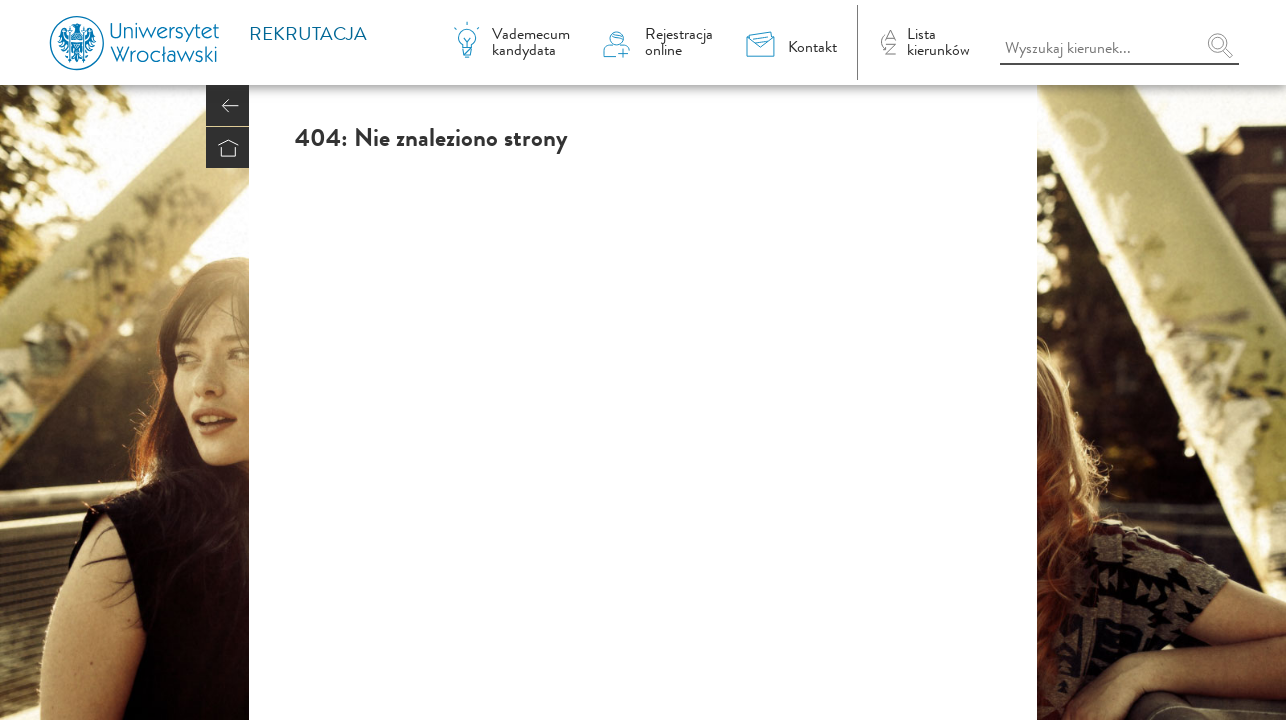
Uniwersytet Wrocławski (148, 42)
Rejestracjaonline (679, 42)
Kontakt (812, 47)
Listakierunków (938, 42)
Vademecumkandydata (531, 42)
